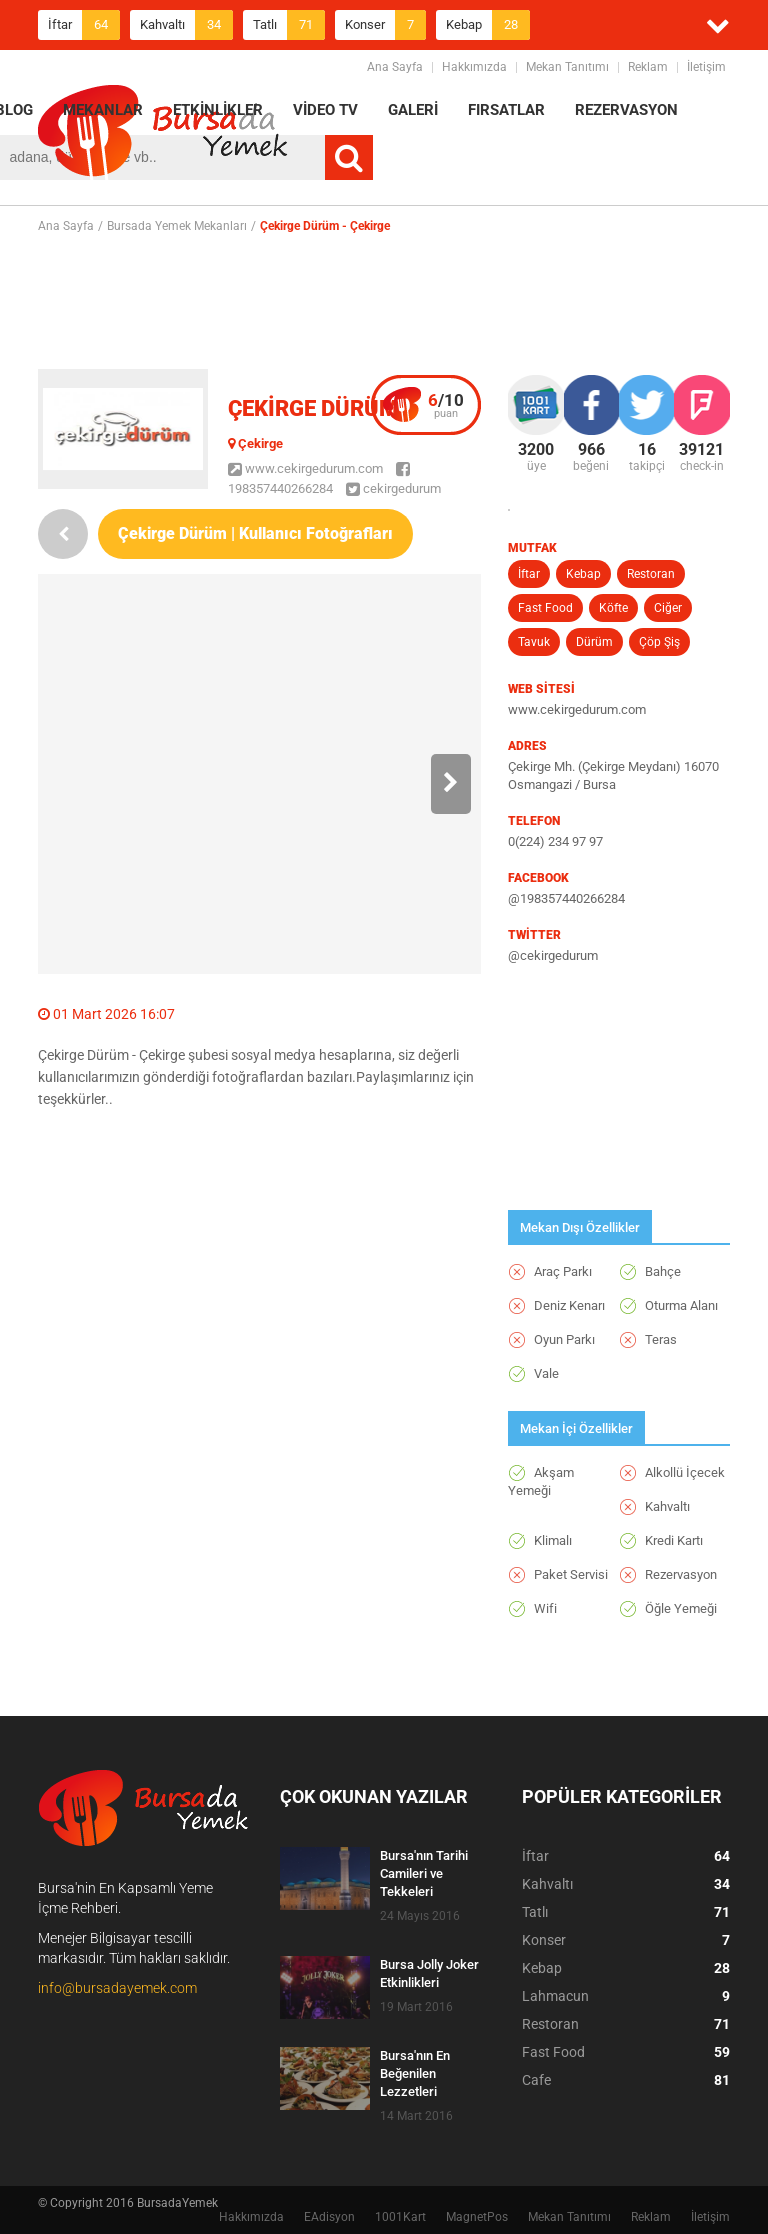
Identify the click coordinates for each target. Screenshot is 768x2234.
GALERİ (413, 110)
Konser (385, 25)
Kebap (488, 25)
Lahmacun (625, 1996)
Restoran (651, 574)
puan (446, 405)
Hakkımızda (474, 67)
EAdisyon (329, 2217)
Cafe (625, 2080)
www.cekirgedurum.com (305, 468)
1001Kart (400, 2217)
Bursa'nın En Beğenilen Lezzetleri (415, 2073)
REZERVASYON (626, 110)
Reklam (648, 67)
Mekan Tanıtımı (567, 67)
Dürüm (594, 642)
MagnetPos (477, 2217)
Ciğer (668, 608)
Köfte (613, 608)
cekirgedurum (393, 488)
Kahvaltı (186, 25)
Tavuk (534, 642)
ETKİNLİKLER (218, 110)
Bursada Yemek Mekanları (177, 226)
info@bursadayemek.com (117, 1988)
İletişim (706, 67)
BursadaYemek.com (163, 135)
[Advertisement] (402, 301)
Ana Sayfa (395, 67)
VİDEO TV (325, 110)
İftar (84, 25)
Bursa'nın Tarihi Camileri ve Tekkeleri (424, 1873)
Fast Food (545, 608)
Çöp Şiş (659, 642)
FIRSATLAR (506, 110)
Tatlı (289, 25)
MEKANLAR (103, 110)
